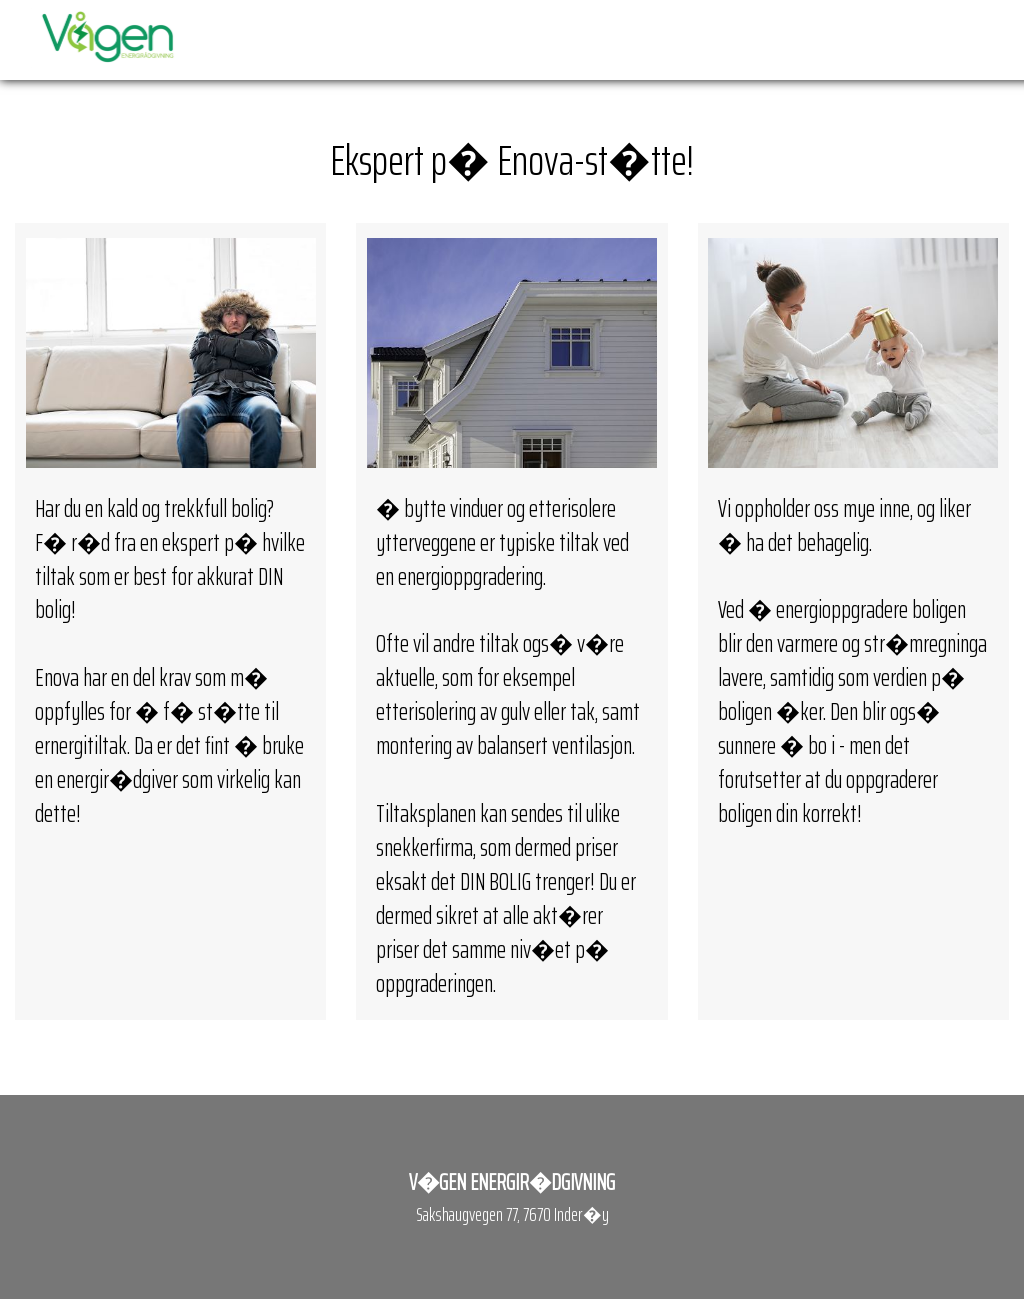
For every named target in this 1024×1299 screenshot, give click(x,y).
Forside (424, 39)
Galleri (880, 39)
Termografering (709, 39)
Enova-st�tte (524, 39)
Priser (615, 39)
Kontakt (955, 39)
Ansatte (810, 39)
